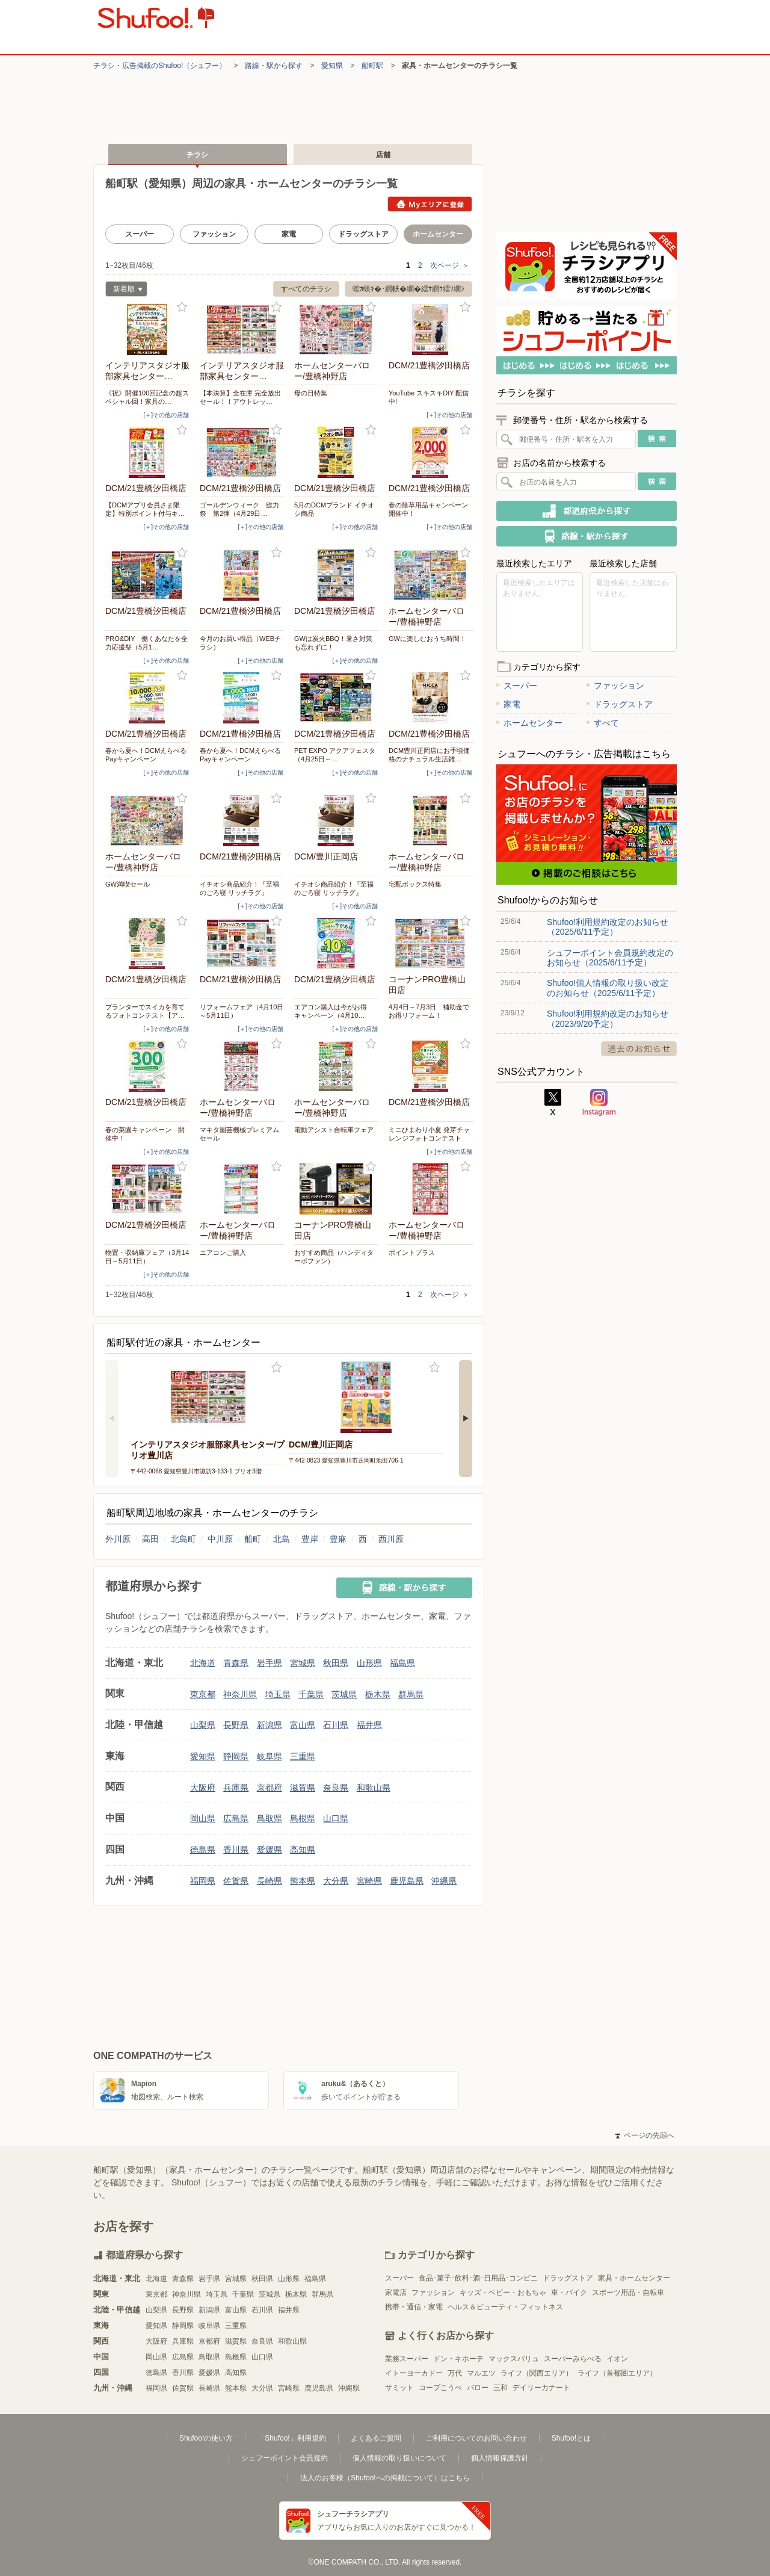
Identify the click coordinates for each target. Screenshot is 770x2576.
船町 (252, 1539)
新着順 (124, 290)
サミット (399, 2387)
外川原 (118, 1539)
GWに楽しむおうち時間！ (427, 638)
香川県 (235, 1849)
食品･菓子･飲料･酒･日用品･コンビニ (478, 2278)
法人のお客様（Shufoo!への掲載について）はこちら (384, 2478)
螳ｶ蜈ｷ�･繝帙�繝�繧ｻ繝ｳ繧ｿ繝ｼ (408, 289)
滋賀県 (302, 1787)
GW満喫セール (127, 884)
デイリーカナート (541, 2387)
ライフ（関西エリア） (536, 2373)
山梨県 (202, 1725)
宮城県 (302, 1663)
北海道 (202, 1663)
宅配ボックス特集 (415, 884)
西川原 (391, 1539)
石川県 (335, 1725)
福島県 (402, 1663)
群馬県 (411, 1694)
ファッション (214, 234)
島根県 (302, 1818)
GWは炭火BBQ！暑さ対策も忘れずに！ (333, 643)
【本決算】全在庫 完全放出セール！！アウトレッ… (240, 397)
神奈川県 (240, 1694)
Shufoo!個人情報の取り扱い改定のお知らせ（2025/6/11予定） (607, 987)
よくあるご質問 (376, 2438)
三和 (500, 2387)
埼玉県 (278, 1694)
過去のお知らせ (639, 1048)
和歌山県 (373, 1787)
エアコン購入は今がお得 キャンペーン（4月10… (334, 1011)
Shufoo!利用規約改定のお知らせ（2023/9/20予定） (607, 1018)
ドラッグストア (363, 234)
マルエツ (481, 2373)
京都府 (269, 1787)
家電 (289, 234)
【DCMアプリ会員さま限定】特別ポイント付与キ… (145, 509)
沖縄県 (444, 1881)
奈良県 (335, 1787)
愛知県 (332, 65)
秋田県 (335, 1663)
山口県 (335, 1818)
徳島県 (202, 1849)
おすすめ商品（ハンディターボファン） (334, 1257)
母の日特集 (310, 393)
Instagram (599, 1102)
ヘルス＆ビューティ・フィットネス (505, 2307)
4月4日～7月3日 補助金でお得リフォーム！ (429, 1011)
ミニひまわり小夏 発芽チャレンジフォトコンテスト (429, 1134)
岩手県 (269, 1663)
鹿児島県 (407, 1881)
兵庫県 (235, 1787)
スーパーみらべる (573, 2359)
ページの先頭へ (644, 2135)
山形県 (369, 1663)
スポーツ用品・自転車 (628, 2292)
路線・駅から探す (274, 65)
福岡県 (202, 1881)
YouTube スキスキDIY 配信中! (429, 397)
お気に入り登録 (181, 307)
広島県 (235, 1818)
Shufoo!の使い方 (206, 2438)
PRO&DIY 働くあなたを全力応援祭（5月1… (146, 643)
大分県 (335, 1881)
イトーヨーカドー (414, 2373)
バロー (477, 2387)
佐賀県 (235, 1881)
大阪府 (202, 1787)
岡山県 (202, 1818)
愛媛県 (269, 1849)
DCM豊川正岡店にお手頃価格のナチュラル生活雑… (429, 755)
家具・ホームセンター (634, 2278)
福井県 (369, 1725)
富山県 (302, 1725)
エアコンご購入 (223, 1252)
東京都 (202, 1694)
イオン (617, 2359)
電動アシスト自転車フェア (334, 1129)
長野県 (235, 1725)
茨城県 (344, 1694)
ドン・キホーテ (458, 2359)
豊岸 (309, 1539)
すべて (603, 723)
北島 (281, 1539)
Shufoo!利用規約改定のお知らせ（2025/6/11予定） (607, 927)
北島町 (183, 1539)
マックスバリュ (513, 2359)
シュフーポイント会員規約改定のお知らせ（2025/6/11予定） (610, 957)
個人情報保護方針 (500, 2458)
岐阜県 (269, 1756)
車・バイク (569, 2292)
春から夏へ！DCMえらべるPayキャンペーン (145, 755)
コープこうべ (440, 2387)
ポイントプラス (412, 1252)
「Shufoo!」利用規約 (291, 2438)
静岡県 (235, 1756)
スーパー (139, 234)
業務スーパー (406, 2359)
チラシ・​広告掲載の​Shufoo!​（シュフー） (159, 65)
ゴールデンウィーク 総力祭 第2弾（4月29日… (239, 509)
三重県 (302, 1756)
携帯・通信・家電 (414, 2307)
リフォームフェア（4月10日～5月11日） (241, 1011)
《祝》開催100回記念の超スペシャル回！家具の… (147, 397)
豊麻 (338, 1539)
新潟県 (269, 1725)
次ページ (449, 265)
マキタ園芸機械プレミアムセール (239, 1134)
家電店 (396, 2292)
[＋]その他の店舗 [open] (166, 415)
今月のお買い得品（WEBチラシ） (240, 643)
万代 (455, 2373)
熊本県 (302, 1881)
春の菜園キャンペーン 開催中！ (145, 1134)
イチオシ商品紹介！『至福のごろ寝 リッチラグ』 (239, 888)
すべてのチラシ (306, 289)
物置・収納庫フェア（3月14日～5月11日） (147, 1257)
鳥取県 (269, 1818)
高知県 (302, 1849)
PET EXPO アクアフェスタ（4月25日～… (334, 755)
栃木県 (377, 1694)
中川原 (220, 1539)
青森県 (235, 1663)
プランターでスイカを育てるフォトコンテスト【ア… (145, 1011)
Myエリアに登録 (429, 204)
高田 (150, 1539)
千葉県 (311, 1694)
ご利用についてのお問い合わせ (476, 2438)
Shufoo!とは (571, 2438)
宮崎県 (369, 1881)
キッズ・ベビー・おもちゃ (503, 2292)
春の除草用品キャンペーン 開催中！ (431, 509)
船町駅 (372, 65)
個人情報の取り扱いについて (399, 2458)
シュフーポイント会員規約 (284, 2458)
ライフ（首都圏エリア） (617, 2373)
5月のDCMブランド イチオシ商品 (334, 509)
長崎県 (269, 1881)
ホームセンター (529, 723)
